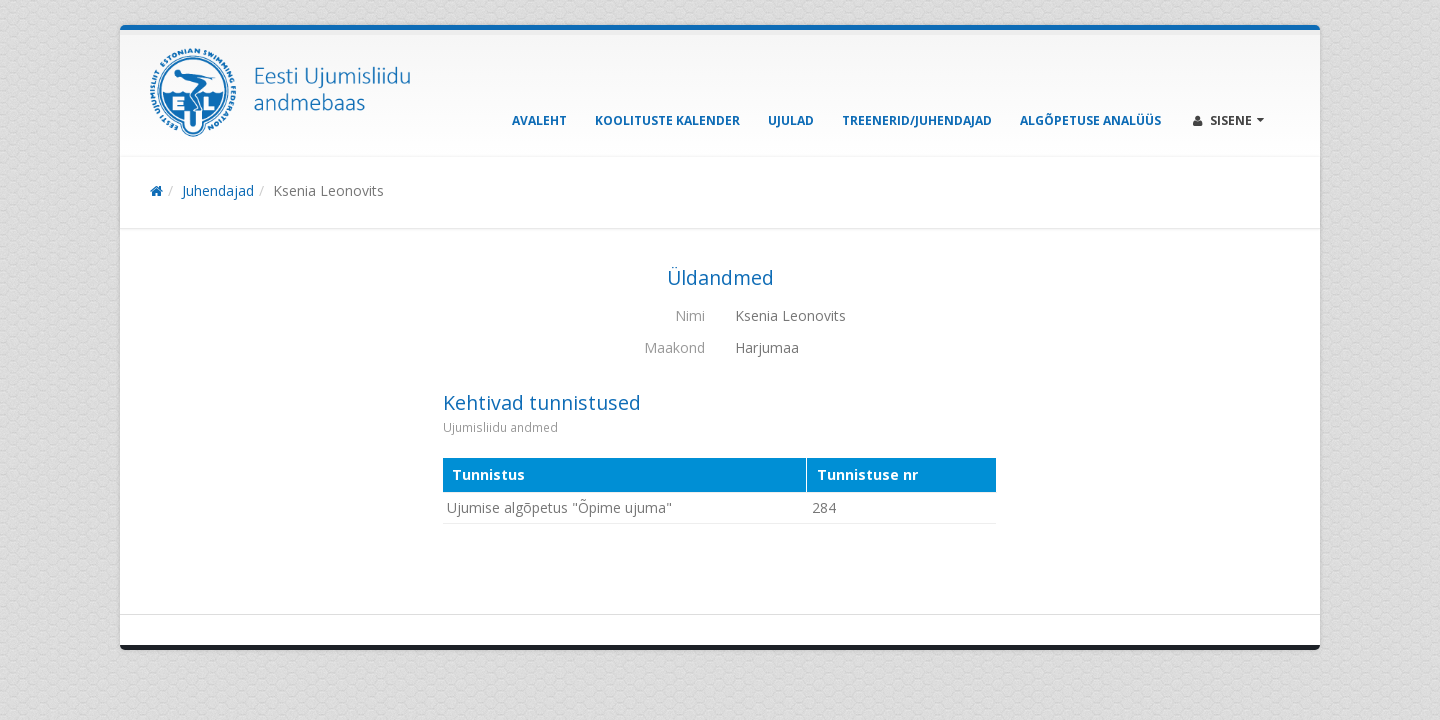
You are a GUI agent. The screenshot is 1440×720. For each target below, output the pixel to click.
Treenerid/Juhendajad (917, 120)
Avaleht (539, 120)
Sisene (1228, 120)
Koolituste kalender (667, 120)
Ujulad (791, 120)
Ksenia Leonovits (328, 190)
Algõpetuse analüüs (1090, 120)
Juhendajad (218, 190)
